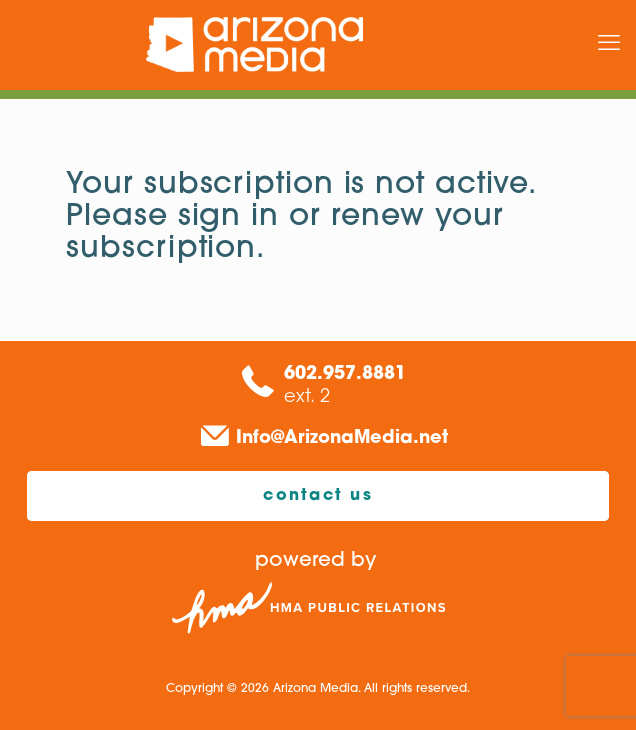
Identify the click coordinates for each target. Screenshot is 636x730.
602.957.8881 (345, 374)
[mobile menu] (609, 45)
